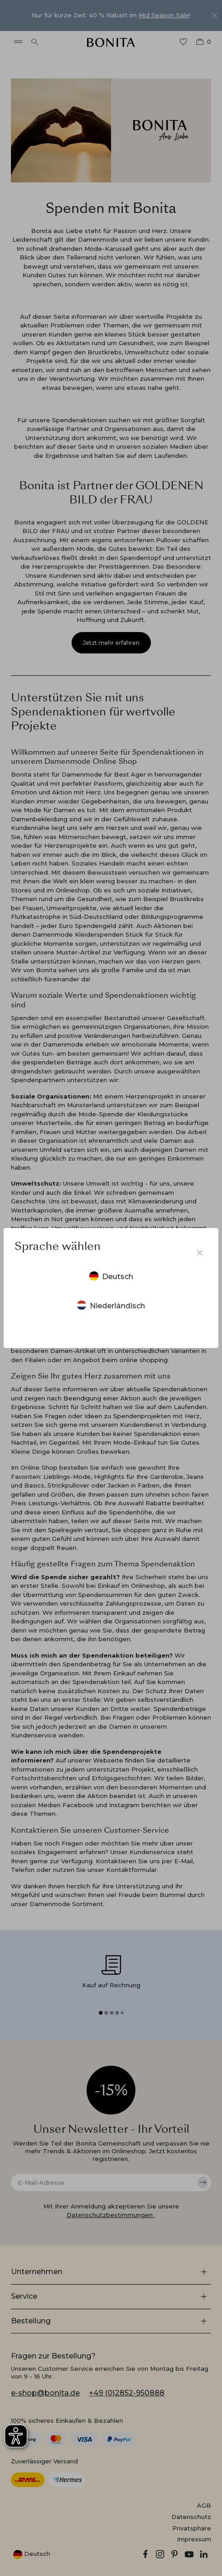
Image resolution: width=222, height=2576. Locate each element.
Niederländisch (111, 1305)
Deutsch (111, 1276)
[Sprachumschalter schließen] (200, 1253)
